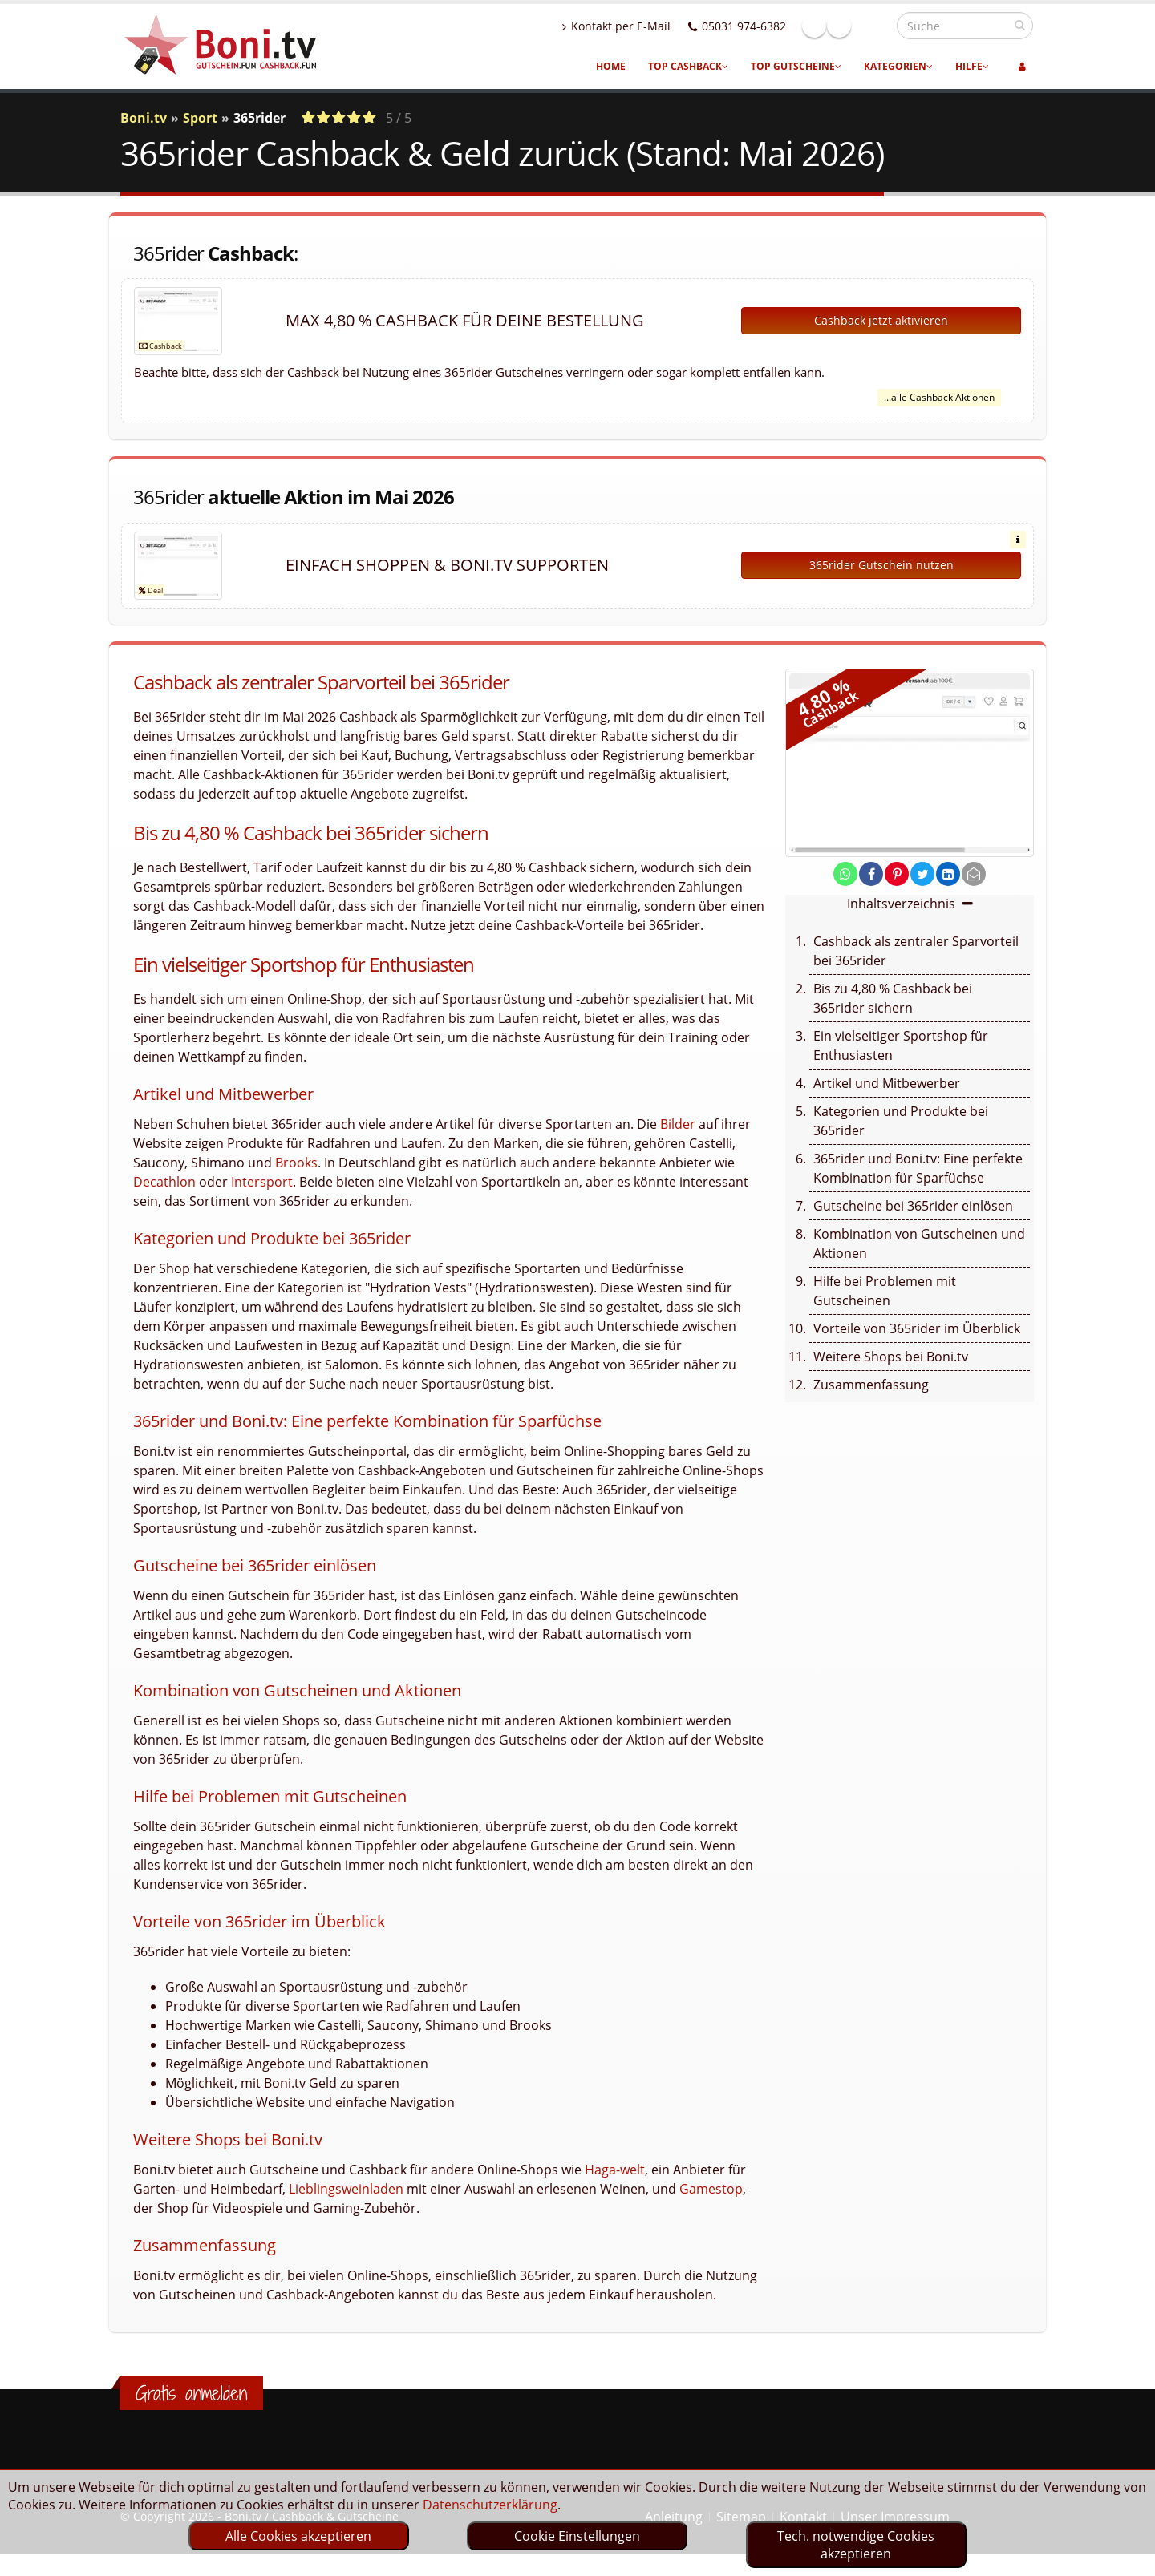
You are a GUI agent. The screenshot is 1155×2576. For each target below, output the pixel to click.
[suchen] (1020, 25)
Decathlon (164, 1182)
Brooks (296, 1162)
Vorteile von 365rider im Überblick (916, 1328)
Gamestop (711, 2189)
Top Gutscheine (796, 66)
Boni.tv (143, 118)
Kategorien (898, 66)
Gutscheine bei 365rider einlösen (913, 1206)
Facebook (849, 26)
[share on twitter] (922, 874)
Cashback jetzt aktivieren (881, 320)
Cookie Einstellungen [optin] (577, 2536)
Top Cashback (688, 66)
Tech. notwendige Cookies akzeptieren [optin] (855, 2544)
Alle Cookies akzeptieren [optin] (298, 2536)
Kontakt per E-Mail (651, 26)
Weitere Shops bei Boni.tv (890, 1356)
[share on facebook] (871, 874)
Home (611, 66)
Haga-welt (615, 2169)
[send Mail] (974, 874)
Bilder (677, 1124)
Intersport (262, 1182)
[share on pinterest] (897, 874)
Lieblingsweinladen (346, 2189)
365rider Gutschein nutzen (881, 564)
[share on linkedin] (948, 874)
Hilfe (972, 66)
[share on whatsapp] (845, 874)
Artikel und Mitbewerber (886, 1083)
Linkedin (873, 26)
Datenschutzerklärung (490, 2504)
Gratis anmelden (191, 2393)
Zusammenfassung (871, 1384)
